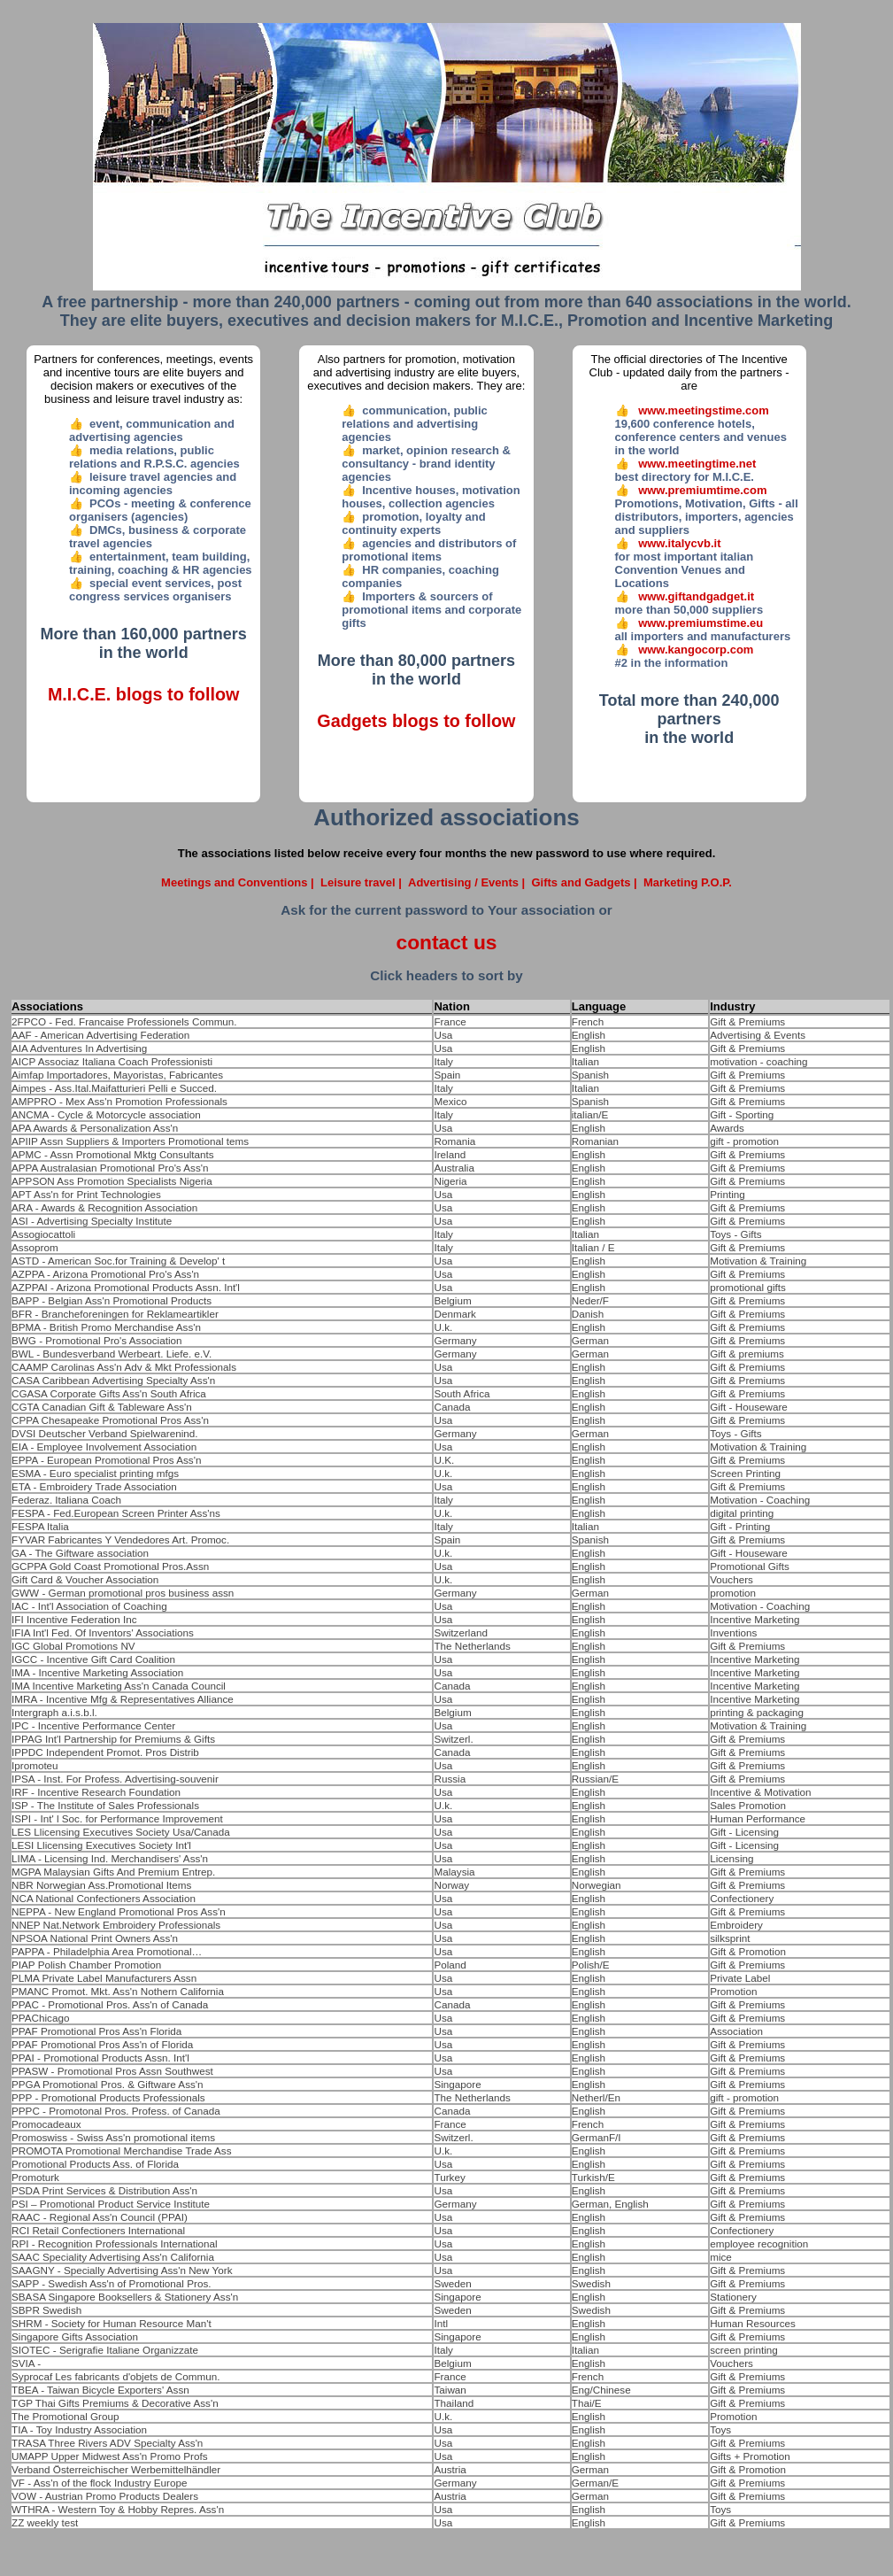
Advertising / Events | (469, 882)
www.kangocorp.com (695, 649)
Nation (451, 1006)
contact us (446, 942)
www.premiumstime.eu (700, 623)
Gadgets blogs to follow (416, 721)
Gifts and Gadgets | (585, 882)
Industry (732, 1006)
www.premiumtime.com (702, 490)
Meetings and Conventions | (239, 882)
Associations (47, 1006)
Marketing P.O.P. (687, 882)
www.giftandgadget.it (696, 596)
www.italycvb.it (679, 543)
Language (599, 1006)
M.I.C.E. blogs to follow (143, 694)
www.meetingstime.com (703, 410)
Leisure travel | (362, 882)
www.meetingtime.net (697, 463)
